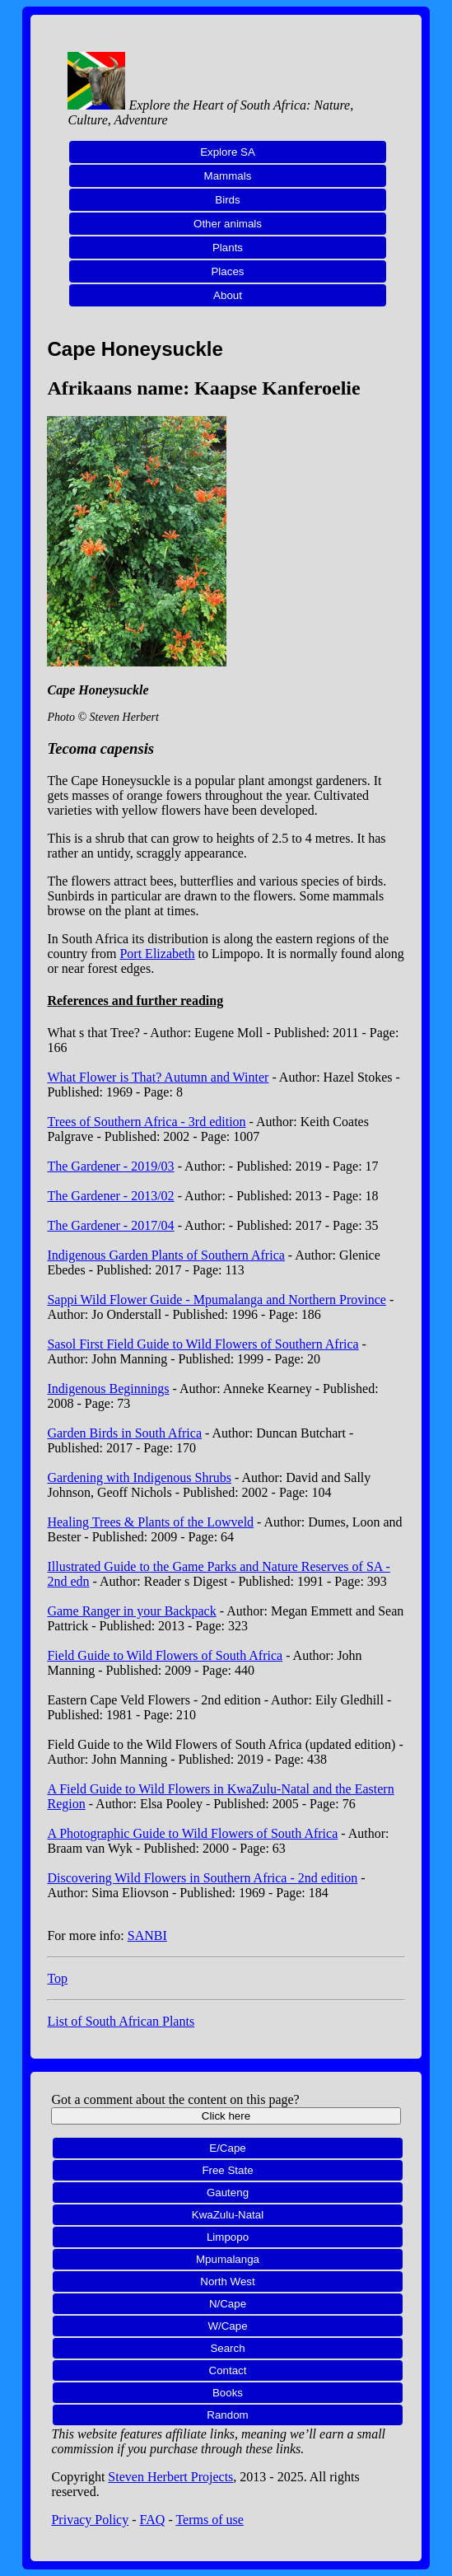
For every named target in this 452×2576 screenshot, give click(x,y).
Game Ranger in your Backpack (131, 1611)
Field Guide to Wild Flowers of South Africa (164, 1655)
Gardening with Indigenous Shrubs (139, 1477)
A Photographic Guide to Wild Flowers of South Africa (192, 1833)
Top (57, 1978)
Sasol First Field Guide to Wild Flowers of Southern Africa (202, 1344)
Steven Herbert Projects (170, 2477)
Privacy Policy (89, 2520)
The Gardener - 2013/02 (110, 1196)
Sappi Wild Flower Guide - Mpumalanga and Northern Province (216, 1300)
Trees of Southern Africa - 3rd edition (146, 1122)
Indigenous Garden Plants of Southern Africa (165, 1255)
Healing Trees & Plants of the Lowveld (150, 1522)
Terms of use (209, 2520)
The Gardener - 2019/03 (110, 1166)
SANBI (147, 1935)
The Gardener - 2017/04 (110, 1225)
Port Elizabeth (156, 954)
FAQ (152, 2520)
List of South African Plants (120, 2021)
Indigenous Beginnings (108, 1389)
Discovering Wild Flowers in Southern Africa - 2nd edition (202, 1878)
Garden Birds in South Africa (124, 1433)
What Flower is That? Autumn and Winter (157, 1077)
